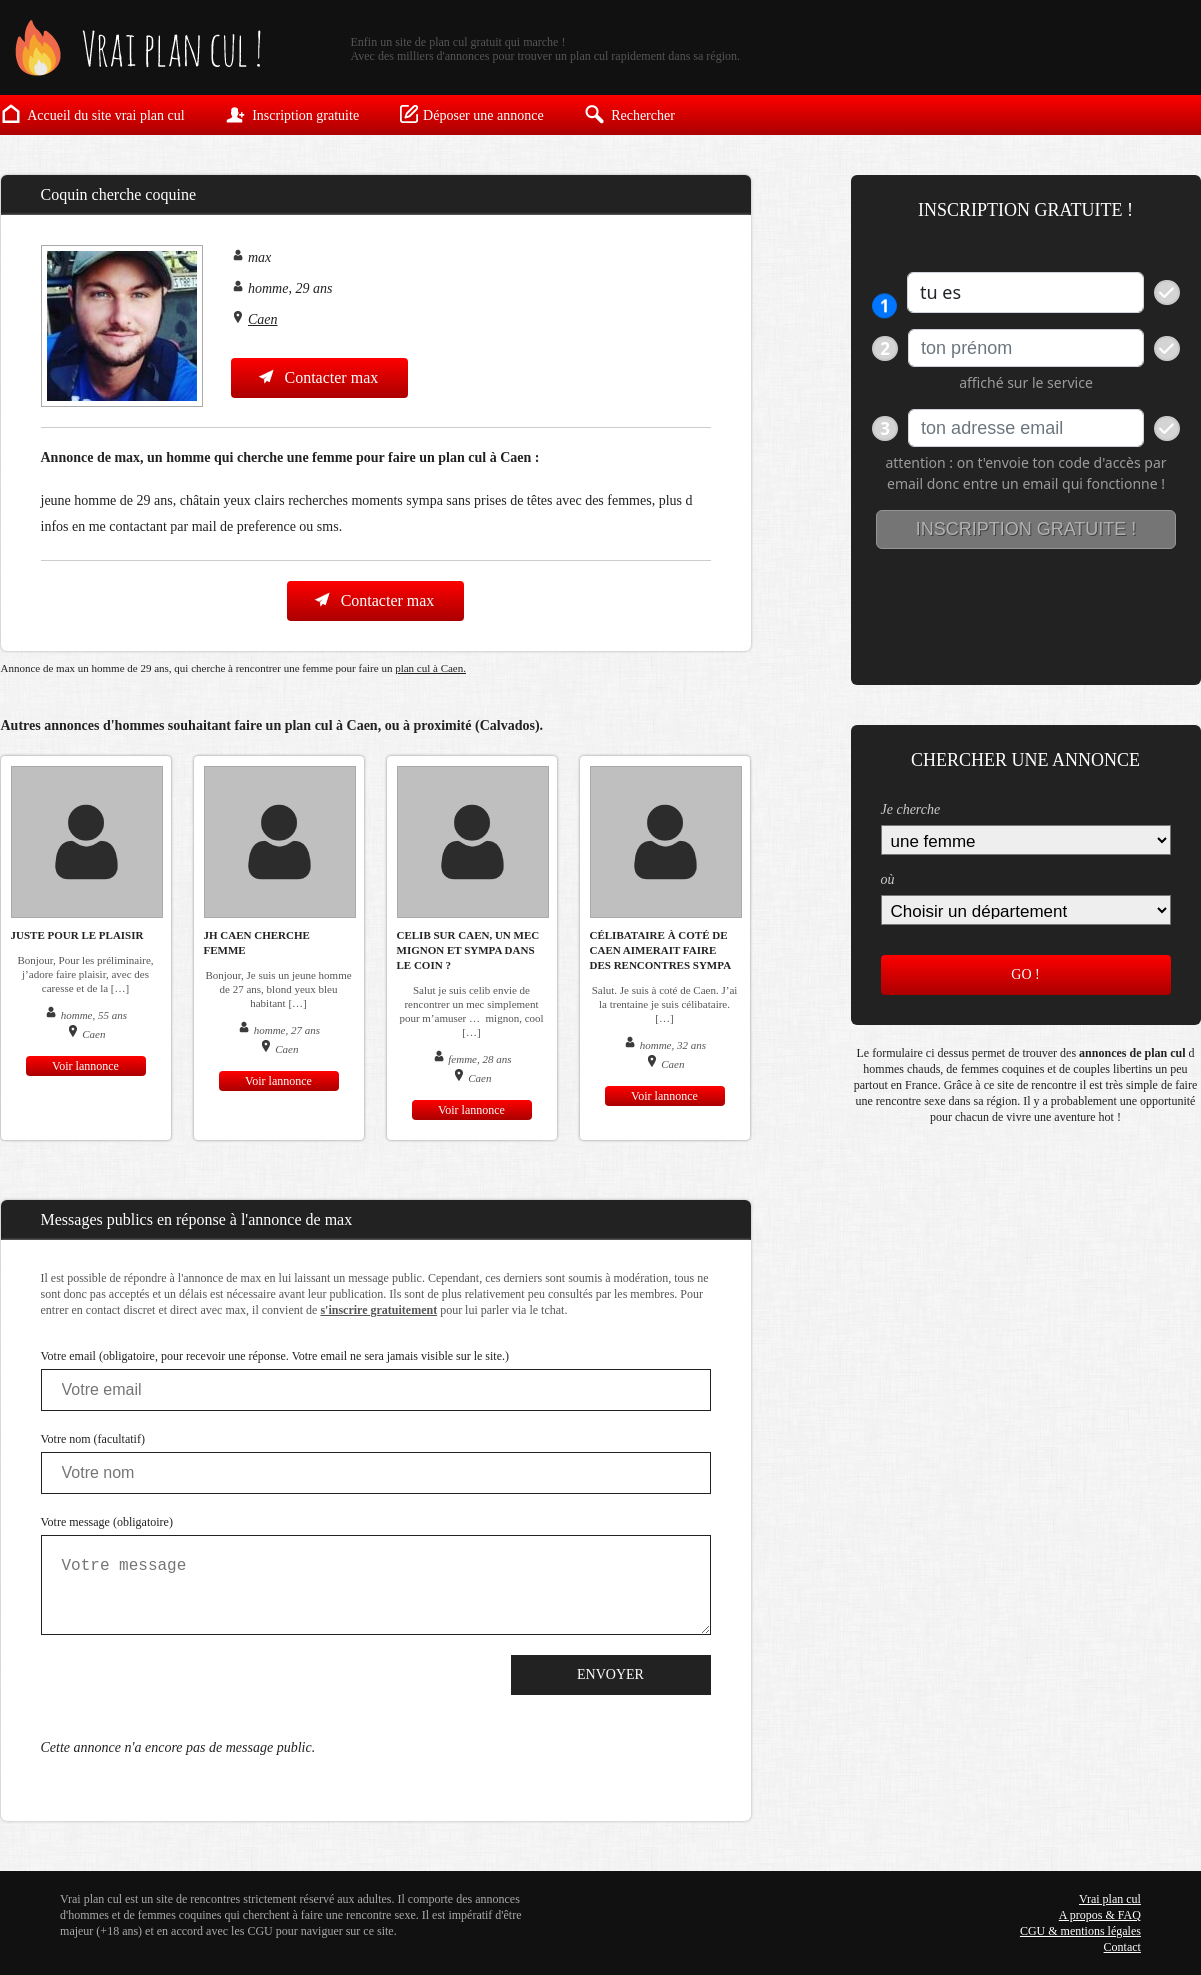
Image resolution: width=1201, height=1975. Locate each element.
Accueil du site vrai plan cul (93, 114)
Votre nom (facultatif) (93, 1439)
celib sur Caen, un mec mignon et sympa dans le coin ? (468, 950)
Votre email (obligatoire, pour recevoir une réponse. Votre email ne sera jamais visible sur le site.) (275, 1356)
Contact (1122, 1947)
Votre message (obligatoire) (107, 1522)
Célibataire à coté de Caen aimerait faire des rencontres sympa (661, 950)
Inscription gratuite (292, 114)
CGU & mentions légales (1080, 1931)
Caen (263, 319)
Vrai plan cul (1110, 1899)
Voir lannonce (85, 1066)
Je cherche (911, 809)
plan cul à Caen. (430, 668)
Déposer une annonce (471, 114)
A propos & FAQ (1100, 1915)
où (888, 879)
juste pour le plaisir (77, 935)
